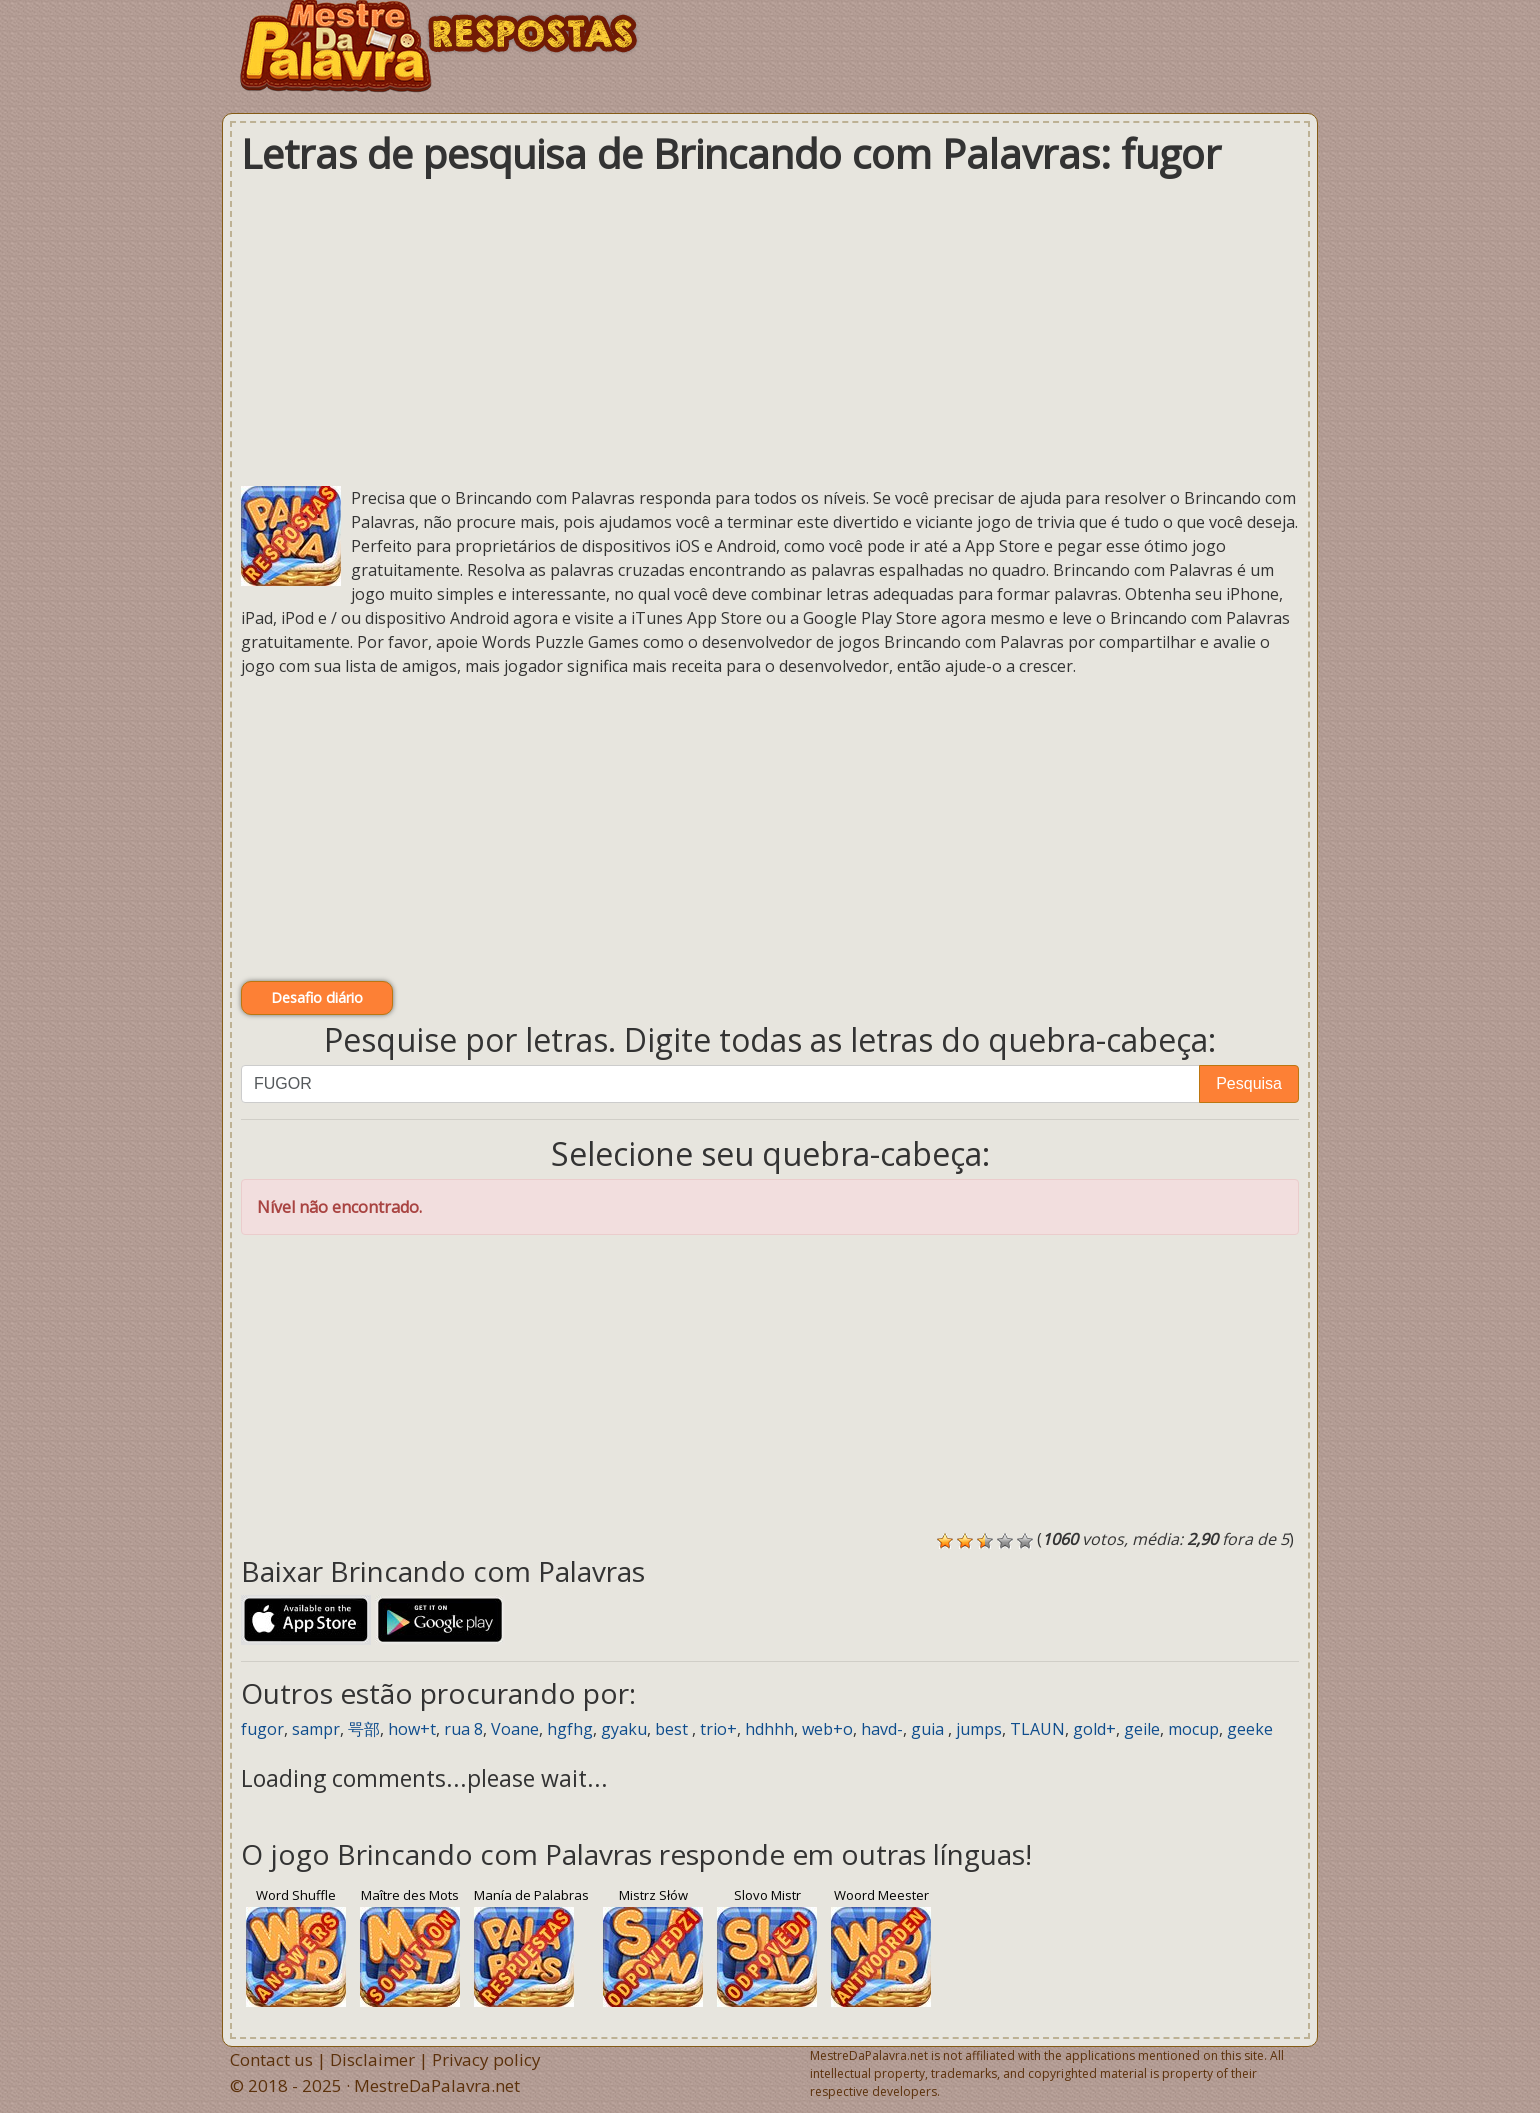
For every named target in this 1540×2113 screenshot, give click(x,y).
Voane (515, 1729)
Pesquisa (1249, 1083)
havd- (882, 1729)
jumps (979, 1729)
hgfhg (570, 1729)
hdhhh (769, 1729)
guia (929, 1729)
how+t (412, 1729)
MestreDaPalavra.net (437, 2085)
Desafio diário (317, 997)
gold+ (1094, 1729)
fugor (262, 1729)
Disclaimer (372, 2059)
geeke (1250, 1729)
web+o (827, 1729)
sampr (316, 1729)
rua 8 (463, 1729)
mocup (1193, 1729)
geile (1142, 1729)
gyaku (624, 1729)
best (673, 1729)
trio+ (718, 1729)
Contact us (271, 2059)
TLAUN (1037, 1729)
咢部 (364, 1729)
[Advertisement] (770, 331)
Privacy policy (486, 2059)
